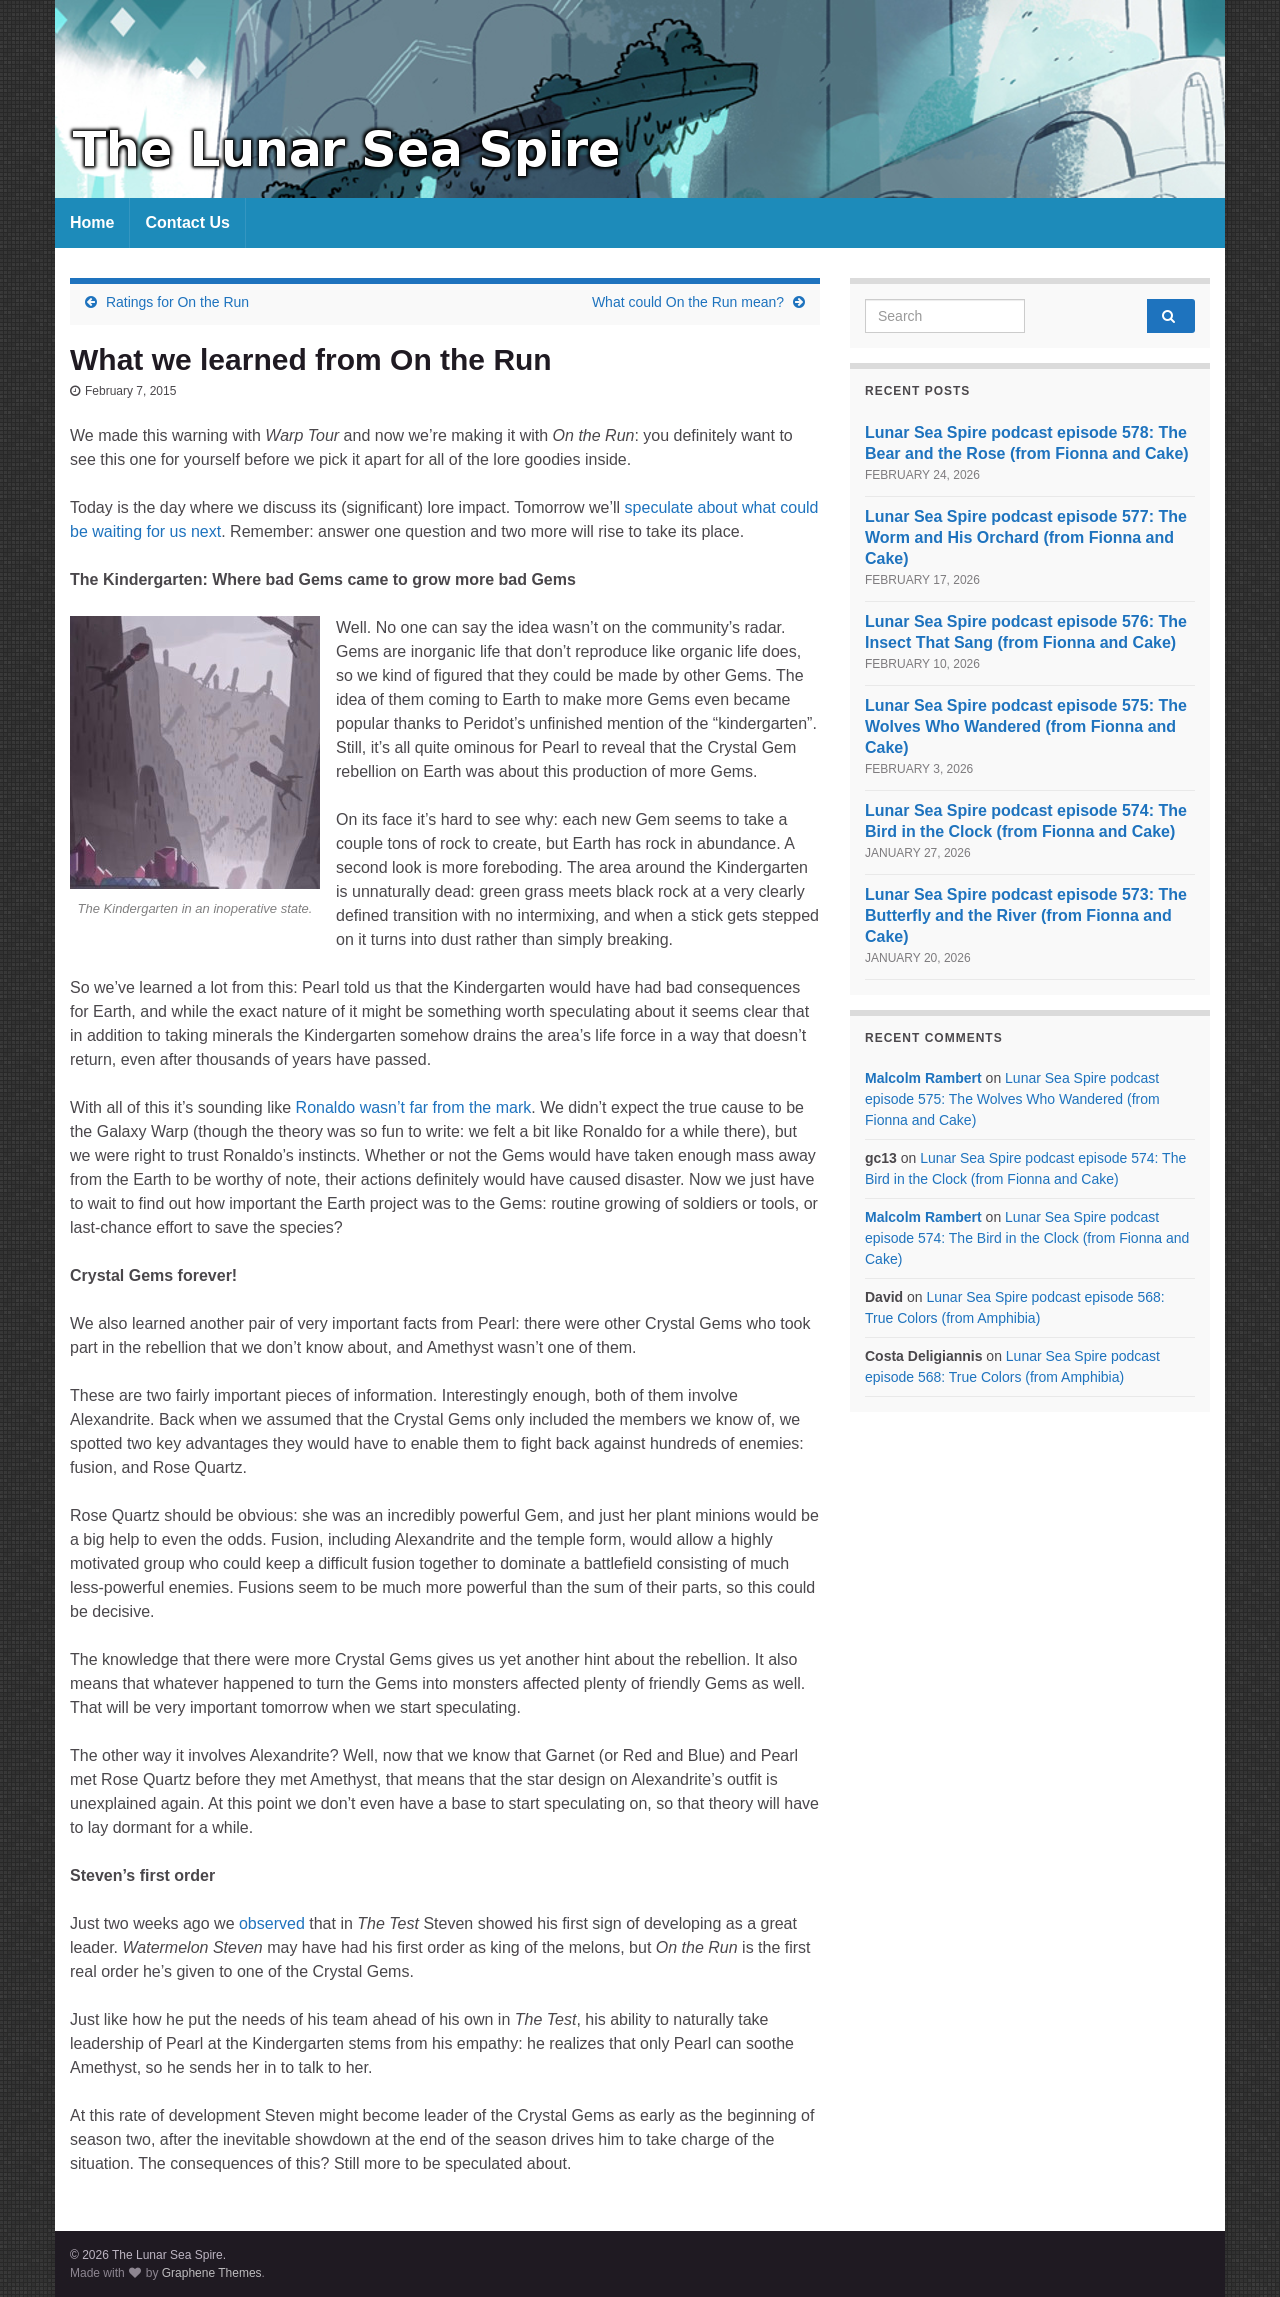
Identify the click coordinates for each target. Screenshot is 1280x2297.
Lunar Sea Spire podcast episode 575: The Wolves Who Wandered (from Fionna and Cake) (1026, 726)
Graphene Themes (212, 2273)
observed (272, 1923)
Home (92, 222)
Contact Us (187, 222)
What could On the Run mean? (688, 302)
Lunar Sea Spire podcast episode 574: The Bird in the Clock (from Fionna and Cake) (1027, 1238)
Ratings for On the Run (177, 302)
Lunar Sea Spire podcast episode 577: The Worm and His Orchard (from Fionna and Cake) (1026, 537)
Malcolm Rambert (923, 1078)
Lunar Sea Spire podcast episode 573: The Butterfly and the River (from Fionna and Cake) (1026, 915)
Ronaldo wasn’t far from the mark (414, 1107)
